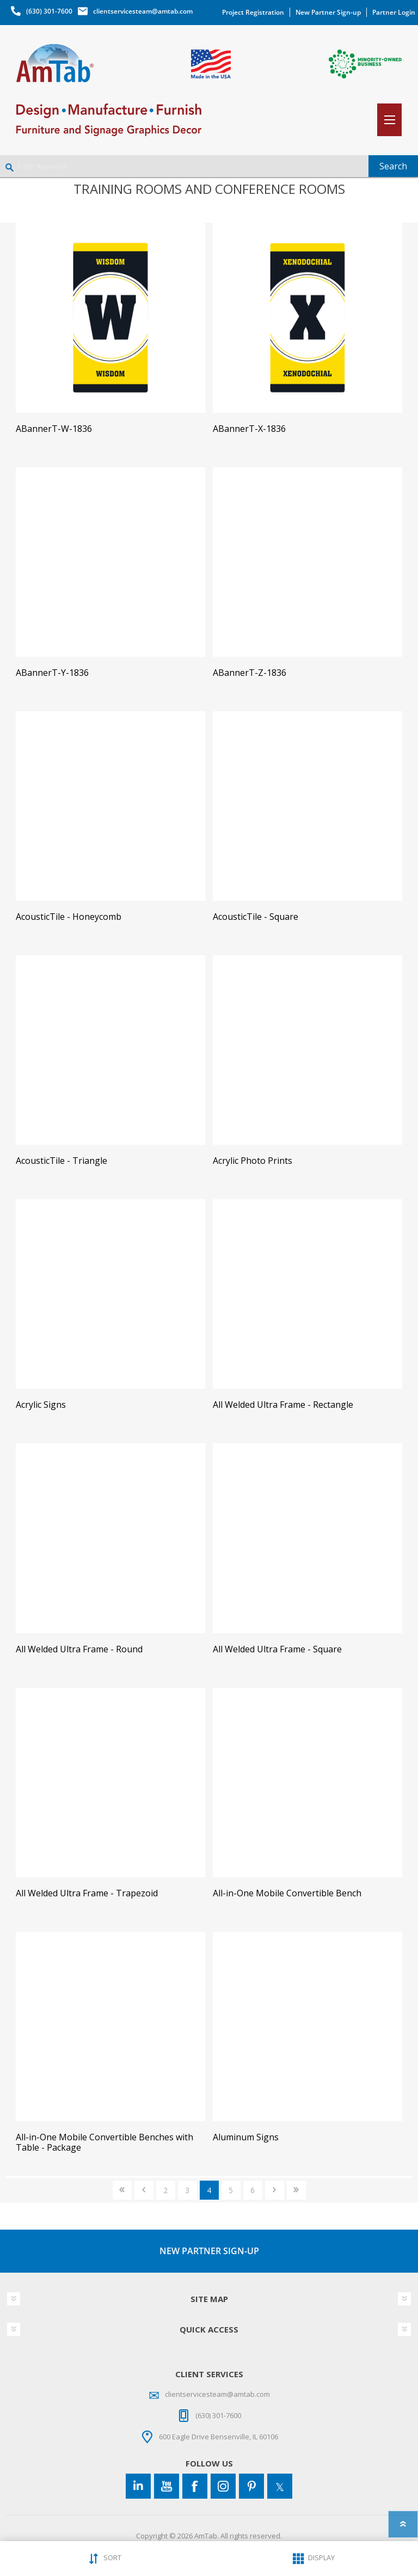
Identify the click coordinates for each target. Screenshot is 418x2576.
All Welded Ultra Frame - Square (277, 1649)
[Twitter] (279, 2486)
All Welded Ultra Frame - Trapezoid (87, 1893)
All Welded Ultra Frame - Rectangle (283, 1405)
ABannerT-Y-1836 (52, 673)
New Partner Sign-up (328, 12)
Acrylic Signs (41, 1405)
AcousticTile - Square (255, 917)
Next (274, 2190)
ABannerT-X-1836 (249, 429)
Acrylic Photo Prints (252, 1161)
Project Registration (253, 12)
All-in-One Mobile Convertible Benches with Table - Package (104, 2142)
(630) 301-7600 (49, 11)
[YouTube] (166, 2486)
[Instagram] (223, 2486)
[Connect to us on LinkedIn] (138, 2486)
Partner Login (393, 12)
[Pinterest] (251, 2486)
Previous (143, 2190)
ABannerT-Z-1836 (249, 673)
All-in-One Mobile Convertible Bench (287, 1893)
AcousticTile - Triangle (61, 1161)
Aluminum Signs (246, 2137)
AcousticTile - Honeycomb (68, 917)
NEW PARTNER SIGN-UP (209, 2251)
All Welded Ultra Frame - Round (79, 1649)
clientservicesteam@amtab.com (143, 11)
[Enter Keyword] (184, 166)
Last (296, 2190)
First (122, 2190)
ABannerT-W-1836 (54, 429)
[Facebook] (194, 2486)
